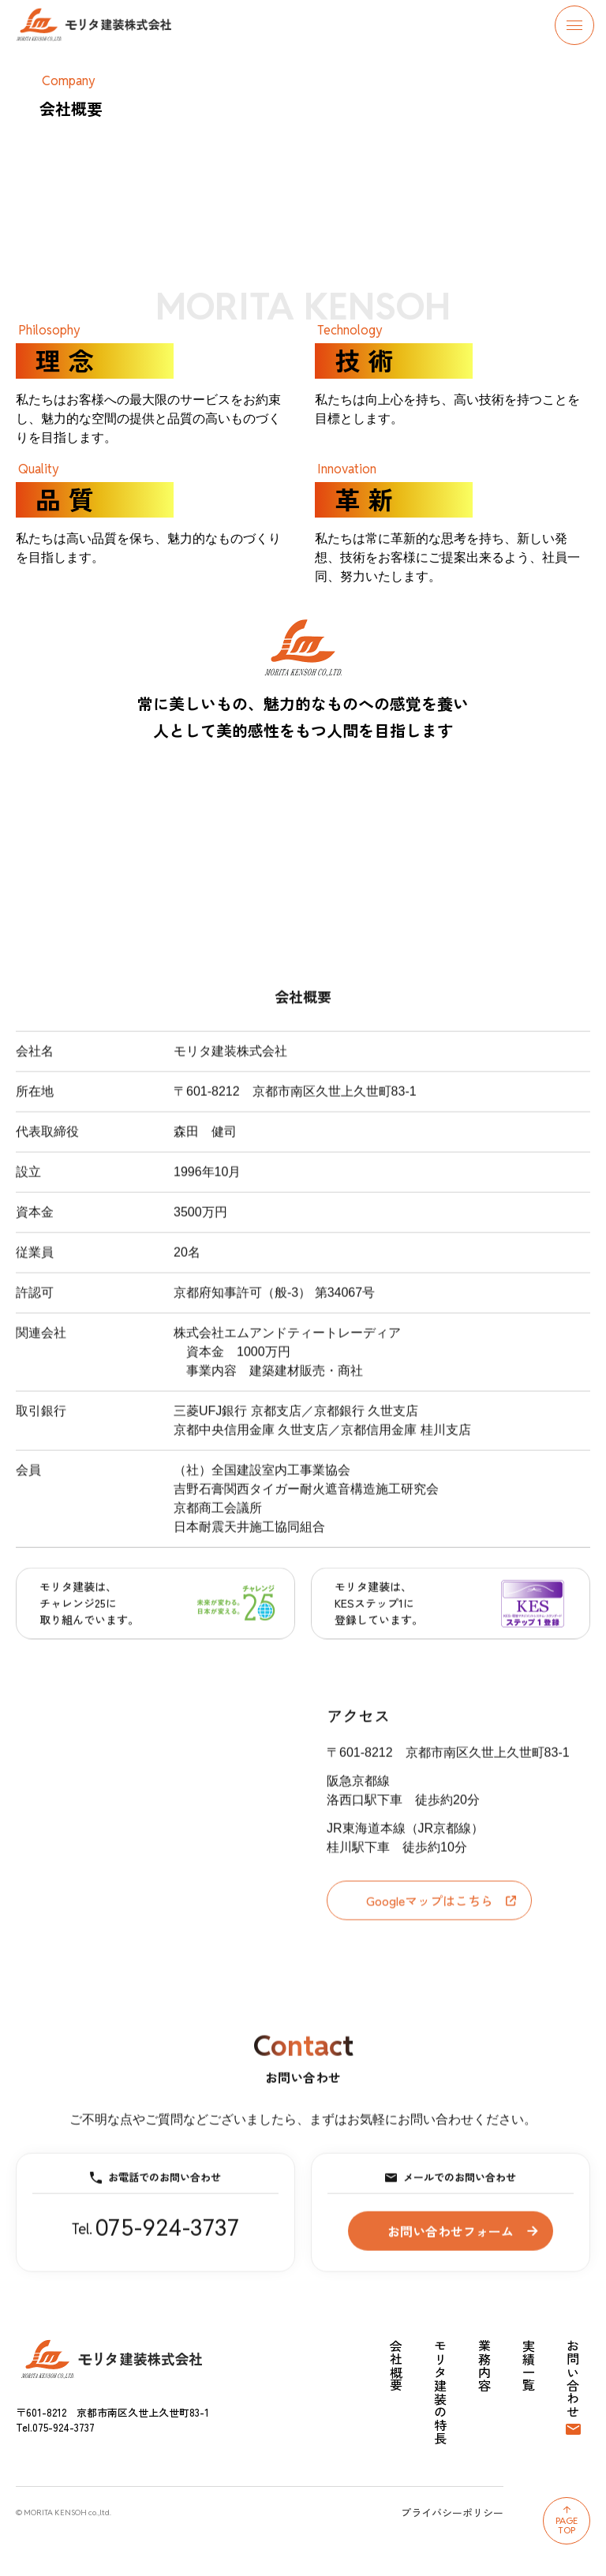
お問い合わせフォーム (450, 2240)
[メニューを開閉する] (574, 25)
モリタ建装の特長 (440, 2392)
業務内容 (484, 2365)
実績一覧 (528, 2365)
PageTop (567, 2525)
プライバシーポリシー (452, 2512)
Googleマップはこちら (441, 1910)
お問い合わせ (572, 2379)
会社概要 (396, 2365)
